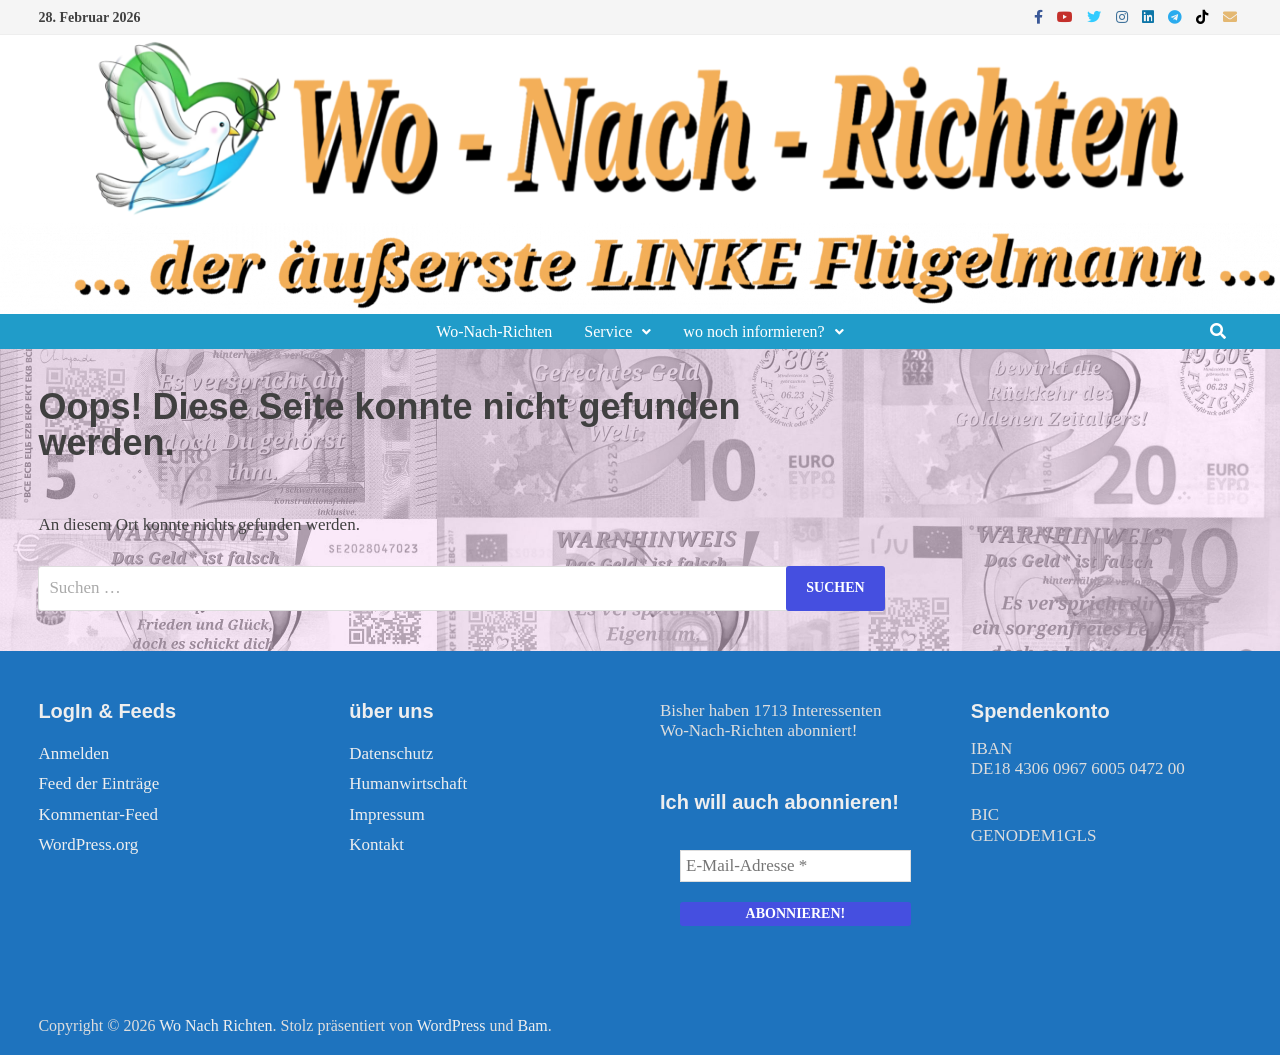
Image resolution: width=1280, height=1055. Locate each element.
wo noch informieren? (753, 331)
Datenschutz (391, 753)
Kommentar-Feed (98, 814)
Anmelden (73, 753)
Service (608, 331)
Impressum (387, 814)
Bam (533, 1025)
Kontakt (376, 844)
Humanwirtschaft (408, 783)
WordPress (451, 1025)
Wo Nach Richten (215, 1025)
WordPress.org (88, 844)
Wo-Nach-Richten (494, 331)
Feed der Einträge (98, 783)
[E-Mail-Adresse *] (795, 866)
